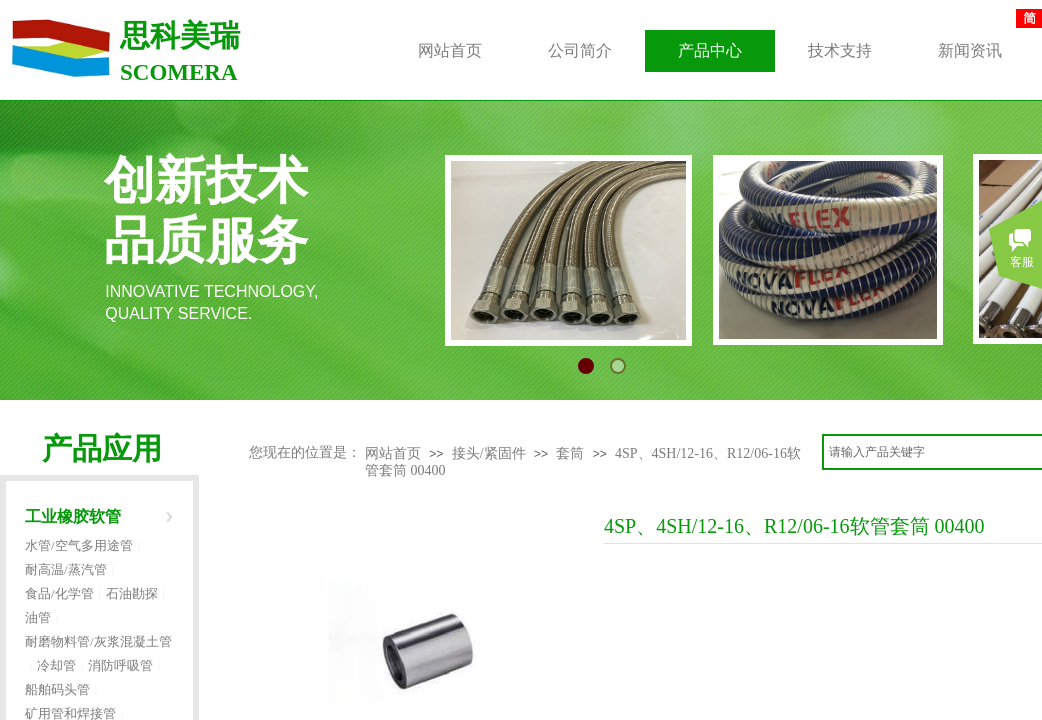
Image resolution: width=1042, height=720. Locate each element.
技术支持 (840, 50)
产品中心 (710, 50)
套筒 (570, 453)
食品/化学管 (59, 593)
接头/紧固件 (489, 453)
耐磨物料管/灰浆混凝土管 (98, 641)
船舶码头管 (57, 689)
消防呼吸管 (120, 665)
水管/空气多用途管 (79, 545)
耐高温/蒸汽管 (66, 569)
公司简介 (580, 50)
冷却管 (56, 665)
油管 (38, 617)
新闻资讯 (970, 50)
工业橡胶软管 (73, 516)
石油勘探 (132, 593)
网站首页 (393, 453)
